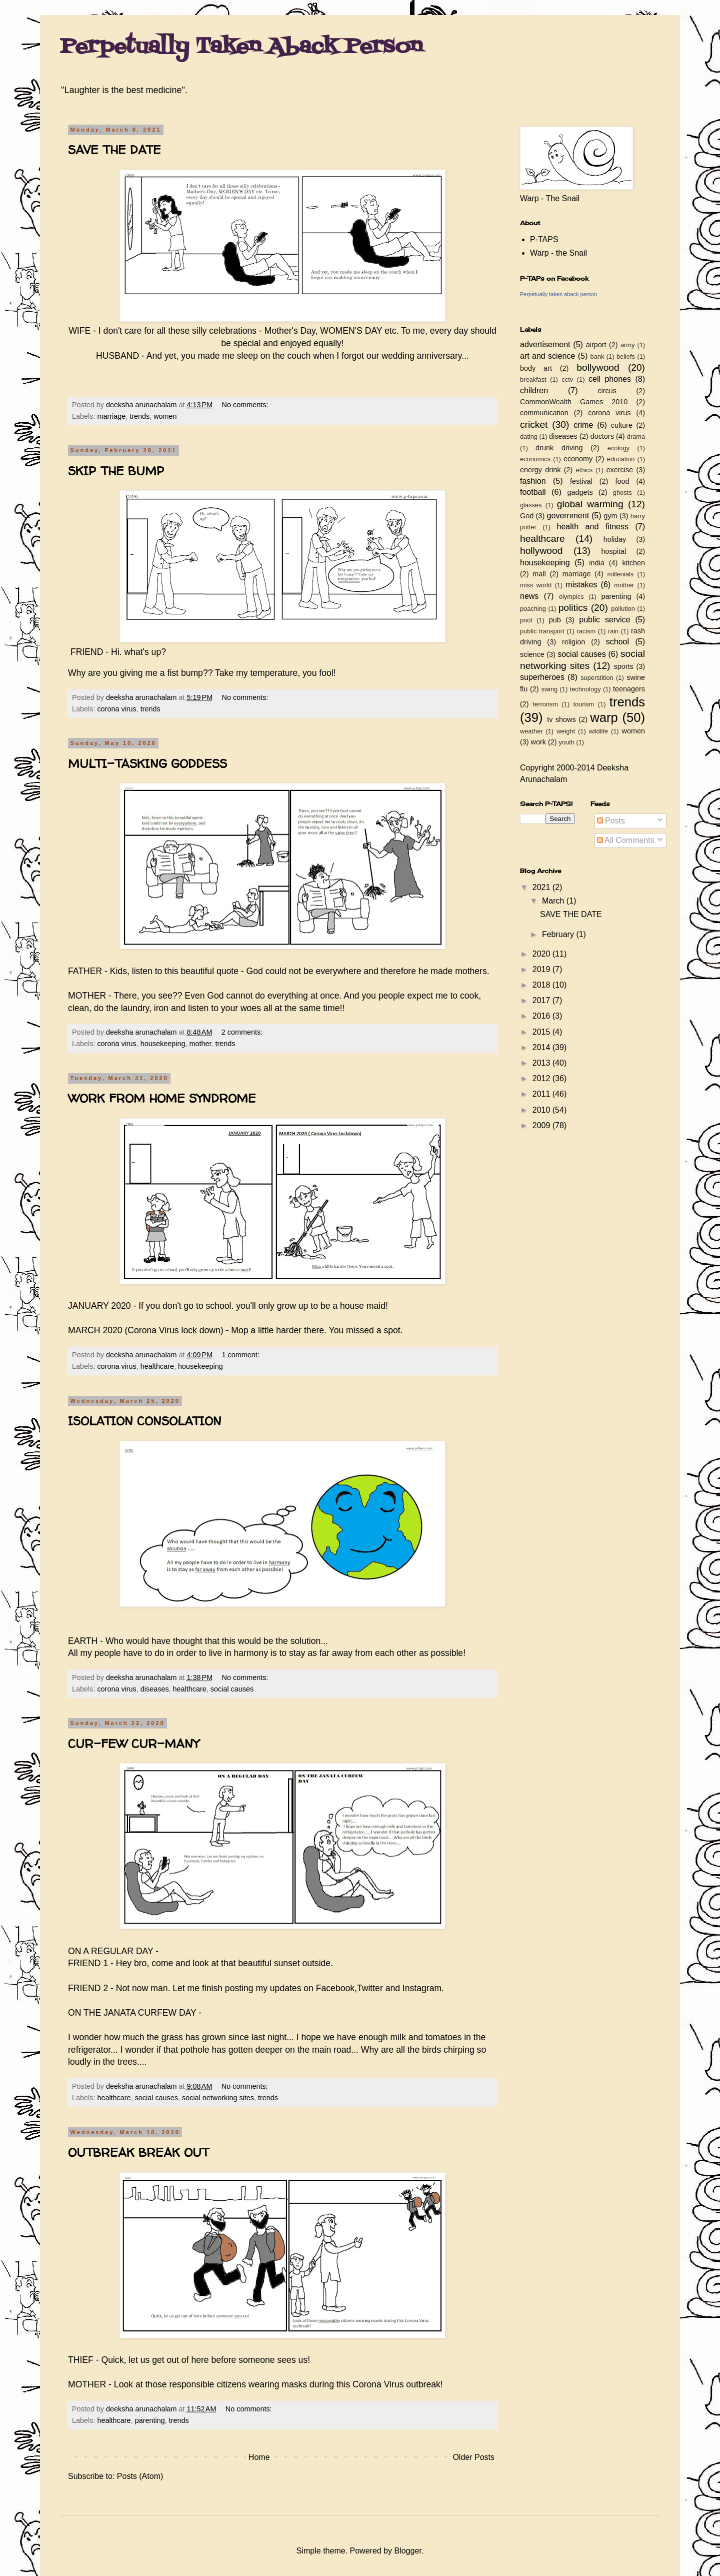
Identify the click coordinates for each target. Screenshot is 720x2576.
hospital (614, 551)
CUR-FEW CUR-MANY (133, 1744)
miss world (536, 585)
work (538, 742)
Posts (611, 820)
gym (610, 516)
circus (607, 391)
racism (586, 631)
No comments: (246, 405)
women (165, 416)
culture (621, 425)
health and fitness (592, 526)
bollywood (597, 367)
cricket (534, 424)
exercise (620, 470)
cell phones (609, 379)
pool (526, 620)
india (596, 563)
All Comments (625, 840)
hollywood (541, 550)
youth (566, 742)
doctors (602, 436)
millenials (620, 574)
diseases (154, 1689)
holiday (615, 539)
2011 (542, 1094)
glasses (531, 505)
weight (565, 731)
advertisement (545, 344)
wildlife (598, 731)
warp (604, 717)
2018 (542, 985)
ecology (619, 448)
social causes (232, 1689)
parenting (150, 2420)
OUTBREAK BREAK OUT (138, 2152)
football (533, 492)
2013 (542, 1063)
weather (531, 731)
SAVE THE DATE (114, 150)
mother (200, 1044)
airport (596, 345)
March (554, 901)
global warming (590, 504)
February (559, 934)
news (529, 596)
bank (597, 356)
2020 (542, 954)
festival (581, 481)
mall (539, 574)
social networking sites (218, 2098)
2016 (542, 1016)
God (527, 516)
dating (529, 436)
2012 (542, 1078)
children (534, 390)
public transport (542, 631)
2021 (542, 887)
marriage (111, 416)
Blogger (407, 2550)
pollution (623, 608)
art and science (547, 356)
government (568, 515)
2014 (542, 1047)
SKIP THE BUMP (116, 471)
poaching (533, 608)
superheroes (542, 677)
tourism (583, 704)
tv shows (561, 719)
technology (585, 689)
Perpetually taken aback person (558, 294)
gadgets (580, 492)
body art (536, 368)
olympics (571, 596)
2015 (542, 1032)
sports (624, 666)
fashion (533, 481)
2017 (542, 1000)
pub (555, 620)
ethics (584, 470)
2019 (542, 969)
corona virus (116, 709)
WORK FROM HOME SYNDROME (162, 1098)
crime (583, 425)
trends (140, 416)
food (622, 481)
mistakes (581, 584)
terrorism (545, 704)
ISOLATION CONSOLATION (145, 1421)
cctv (567, 379)
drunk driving (559, 448)
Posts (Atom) (140, 2476)
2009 (542, 1125)
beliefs (625, 356)
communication (544, 413)
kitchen (633, 563)
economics (535, 459)
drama (636, 436)
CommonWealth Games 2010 (574, 402)
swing (549, 689)
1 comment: (242, 1355)
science (532, 654)
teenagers (629, 689)
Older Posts (473, 2457)
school (617, 641)
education (621, 459)
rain (613, 631)
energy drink (540, 470)
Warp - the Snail (558, 253)
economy (578, 459)
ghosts (622, 492)
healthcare (157, 1366)
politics (573, 607)
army (627, 345)
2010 (542, 1110)
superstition (596, 677)
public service (604, 619)
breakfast (533, 379)
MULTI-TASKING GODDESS (147, 763)
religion (573, 642)
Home (259, 2457)
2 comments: (243, 1032)
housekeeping (163, 1044)
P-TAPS (544, 239)
